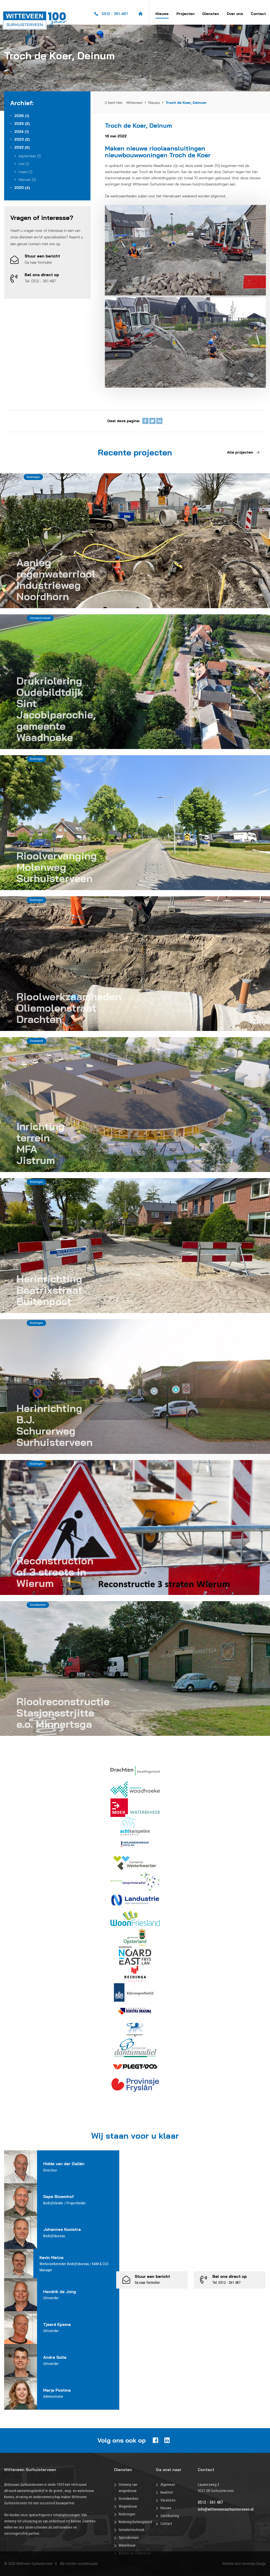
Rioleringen (127, 2514)
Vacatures (168, 2500)
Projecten (185, 13)
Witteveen (134, 102)
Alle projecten (240, 452)
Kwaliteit (166, 2492)
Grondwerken (128, 2498)
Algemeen (167, 2484)
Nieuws (162, 13)
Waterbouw (127, 2545)
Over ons (235, 13)
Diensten (210, 13)
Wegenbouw (128, 2506)
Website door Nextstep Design (244, 2563)
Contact (258, 13)
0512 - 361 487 (115, 13)
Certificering (169, 2516)
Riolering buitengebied (135, 2522)
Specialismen (129, 2537)
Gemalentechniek (131, 2530)
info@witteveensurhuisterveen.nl (226, 2509)
